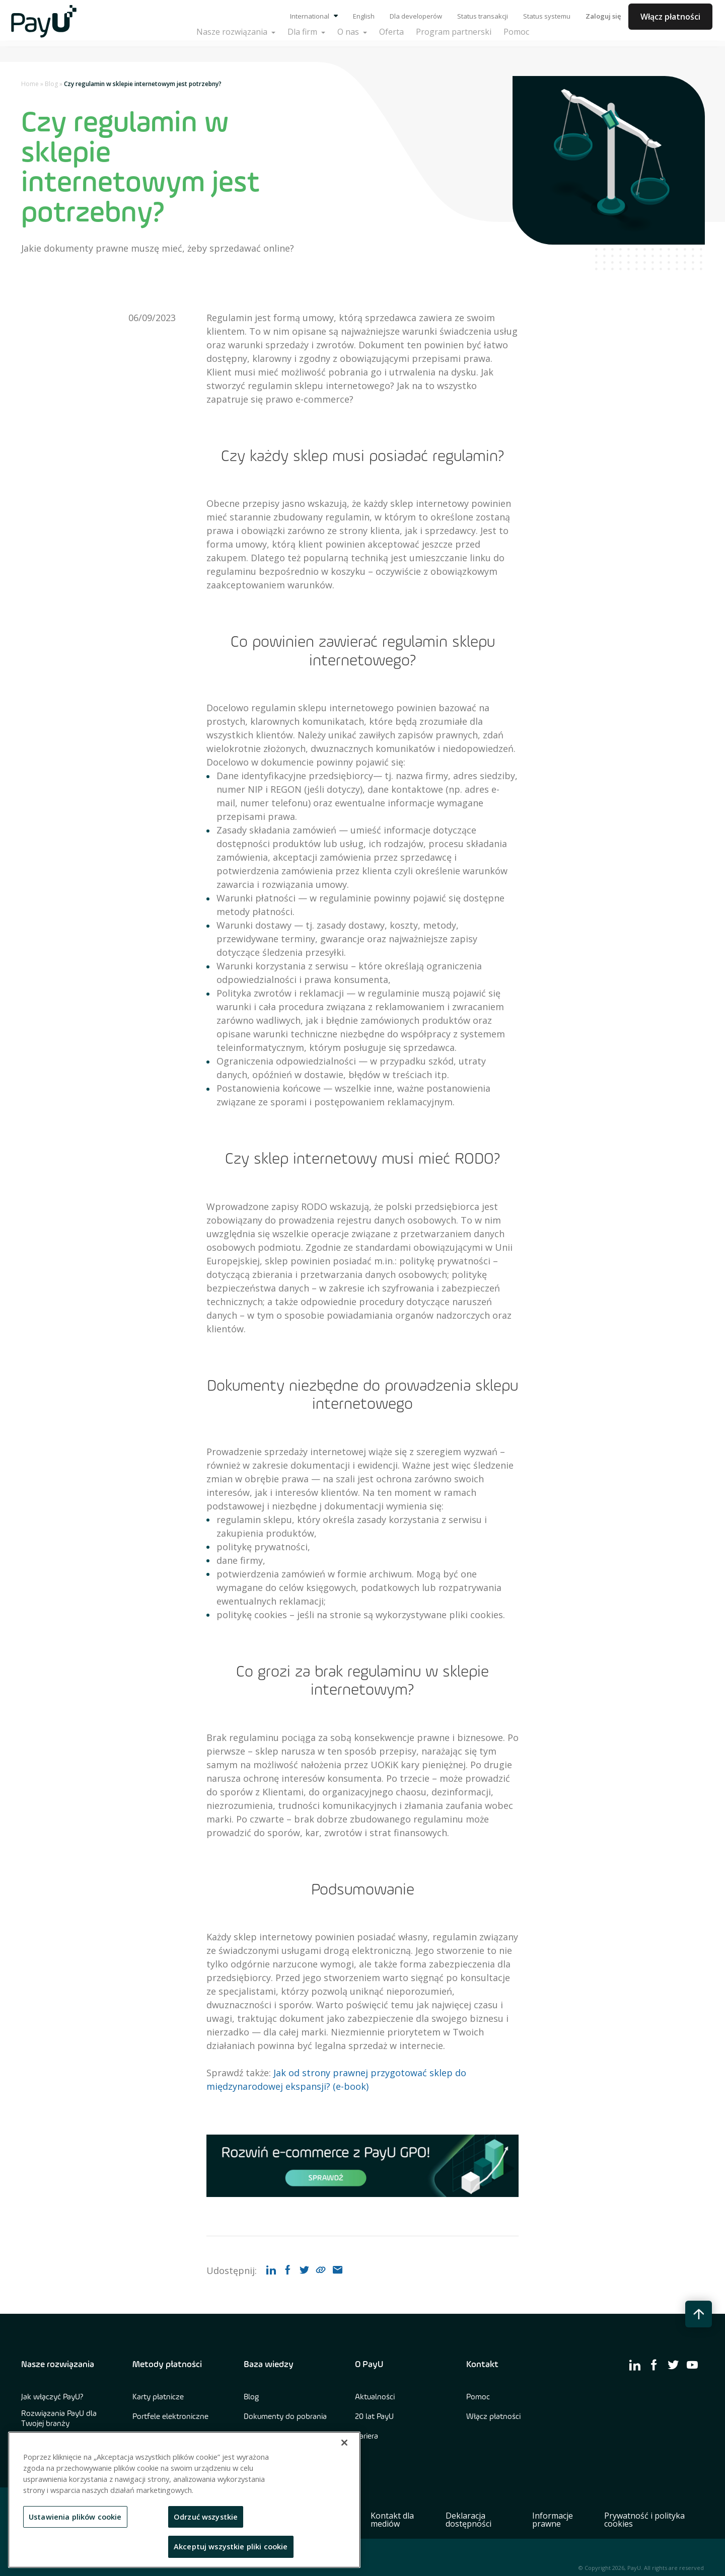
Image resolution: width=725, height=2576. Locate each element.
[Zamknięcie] (344, 2443)
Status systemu (546, 16)
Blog (51, 84)
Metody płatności (167, 2364)
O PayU (369, 2364)
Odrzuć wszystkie (206, 2517)
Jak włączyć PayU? (52, 2397)
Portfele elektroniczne (170, 2417)
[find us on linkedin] (634, 2364)
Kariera (366, 2437)
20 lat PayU (374, 2417)
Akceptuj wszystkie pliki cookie (231, 2546)
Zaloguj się (603, 16)
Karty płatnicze (158, 2397)
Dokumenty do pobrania (285, 2417)
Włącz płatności (670, 16)
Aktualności (375, 2397)
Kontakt (482, 2364)
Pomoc (478, 2397)
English (364, 16)
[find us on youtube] (692, 2364)
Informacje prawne (552, 2520)
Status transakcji (482, 16)
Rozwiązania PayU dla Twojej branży (59, 2419)
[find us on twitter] (673, 2364)
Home (30, 84)
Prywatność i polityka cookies (644, 2520)
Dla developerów (416, 16)
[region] (184, 2500)
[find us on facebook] (654, 2364)
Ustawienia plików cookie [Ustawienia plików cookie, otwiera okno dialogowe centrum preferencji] (75, 2517)
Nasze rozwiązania (57, 2364)
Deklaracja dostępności (468, 2520)
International (314, 16)
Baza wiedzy (269, 2364)
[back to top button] (698, 2314)
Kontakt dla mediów (392, 2520)
